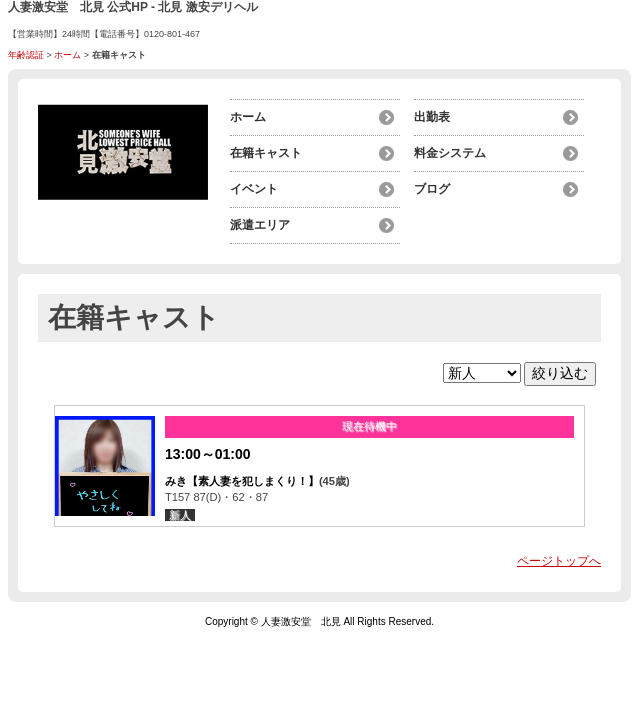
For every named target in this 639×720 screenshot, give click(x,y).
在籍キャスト (266, 153)
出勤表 (432, 117)
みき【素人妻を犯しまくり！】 (242, 481)
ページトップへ (559, 561)
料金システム (450, 153)
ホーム (67, 55)
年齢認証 (26, 55)
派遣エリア (260, 225)
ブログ (432, 189)
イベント (254, 189)
